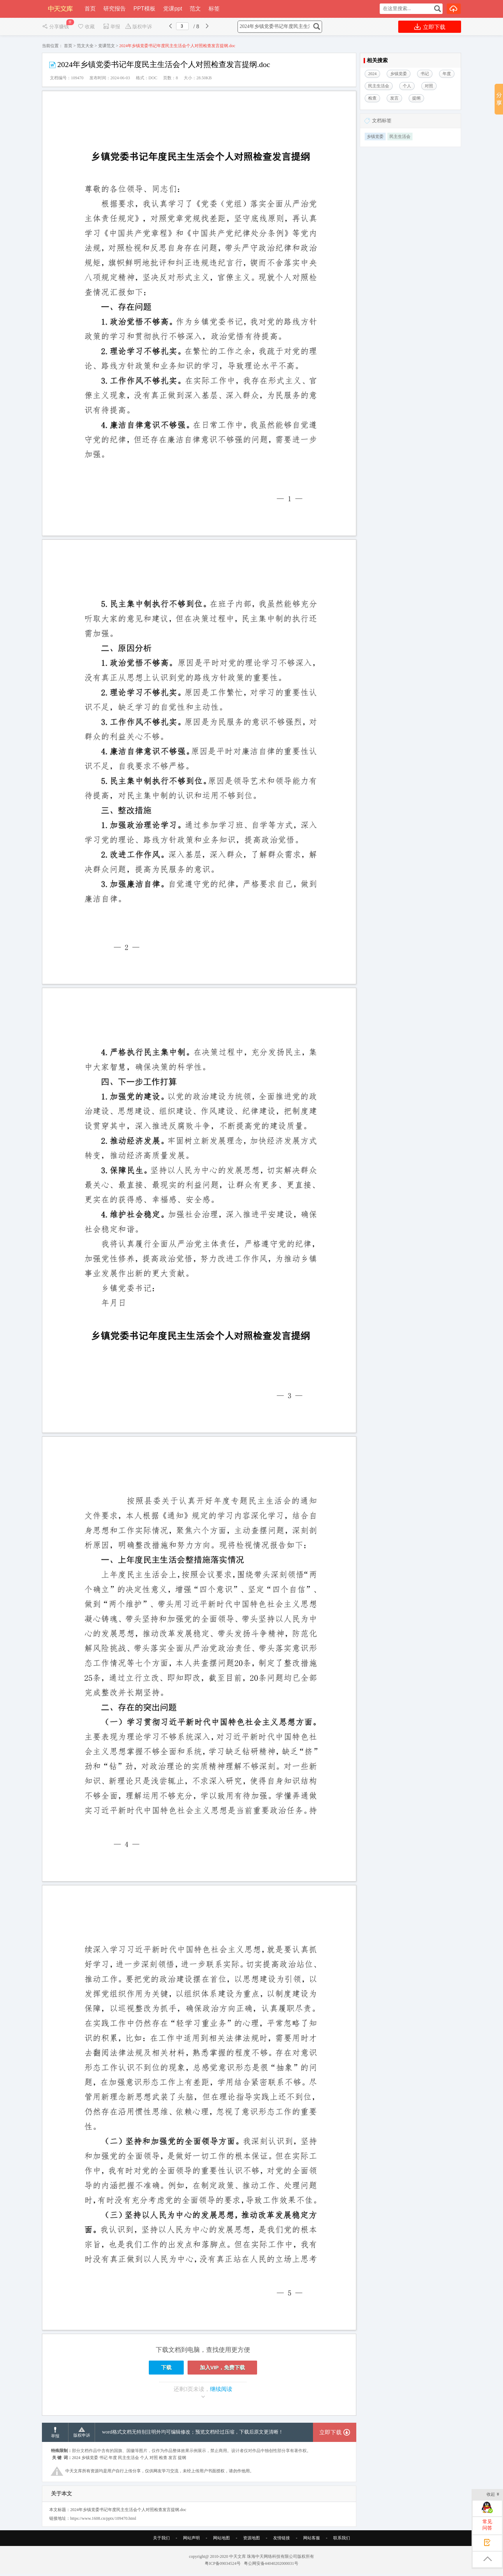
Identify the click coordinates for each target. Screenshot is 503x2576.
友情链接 (281, 2557)
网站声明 (191, 2557)
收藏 (86, 26)
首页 (90, 9)
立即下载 (429, 26)
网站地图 (221, 2557)
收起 (493, 2495)
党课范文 (106, 45)
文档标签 (382, 120)
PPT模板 (144, 9)
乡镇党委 (375, 136)
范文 (195, 9)
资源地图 (251, 2557)
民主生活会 (399, 136)
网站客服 (311, 2557)
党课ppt (172, 9)
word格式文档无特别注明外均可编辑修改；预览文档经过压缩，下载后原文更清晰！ (192, 2451)
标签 (214, 9)
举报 (111, 26)
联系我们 (341, 2557)
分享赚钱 (56, 26)
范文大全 (85, 45)
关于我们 (161, 2557)
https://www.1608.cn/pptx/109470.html (103, 2537)
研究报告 (114, 9)
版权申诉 (138, 26)
